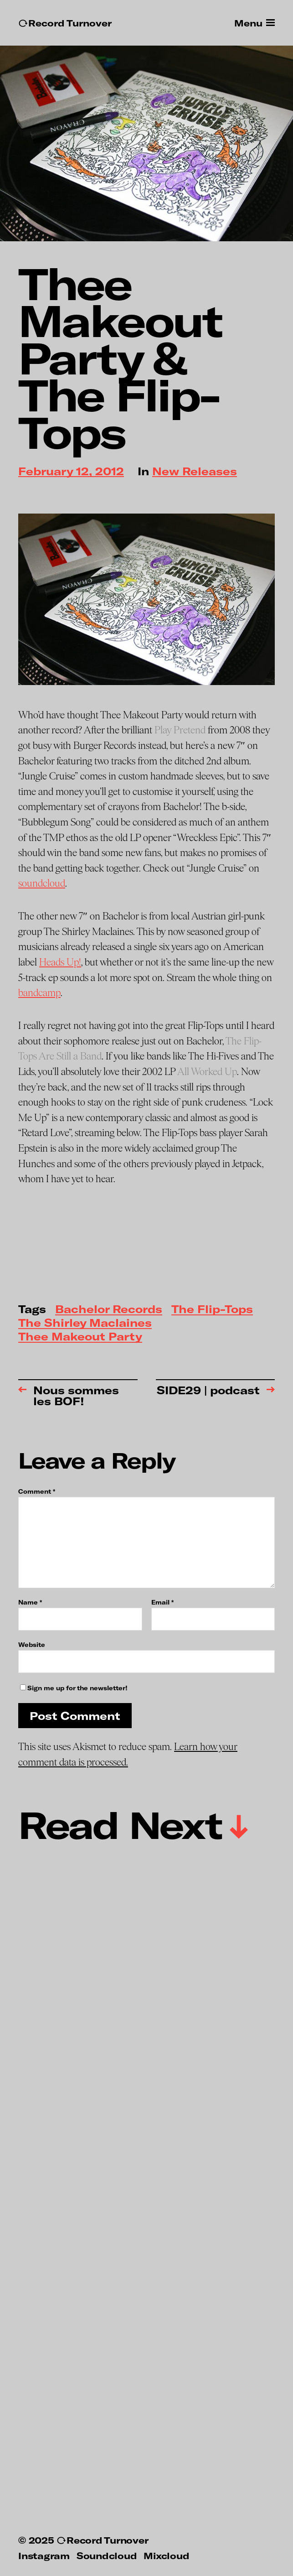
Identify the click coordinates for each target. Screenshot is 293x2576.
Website (31, 1644)
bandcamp (39, 992)
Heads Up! (60, 962)
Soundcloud (107, 2555)
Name (30, 1602)
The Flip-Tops (212, 1309)
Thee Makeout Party (80, 1337)
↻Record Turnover (65, 23)
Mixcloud (166, 2555)
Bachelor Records (108, 1309)
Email (162, 1602)
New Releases (194, 472)
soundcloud (41, 883)
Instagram (44, 2555)
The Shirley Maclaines (85, 1323)
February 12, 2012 (71, 472)
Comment (36, 1492)
